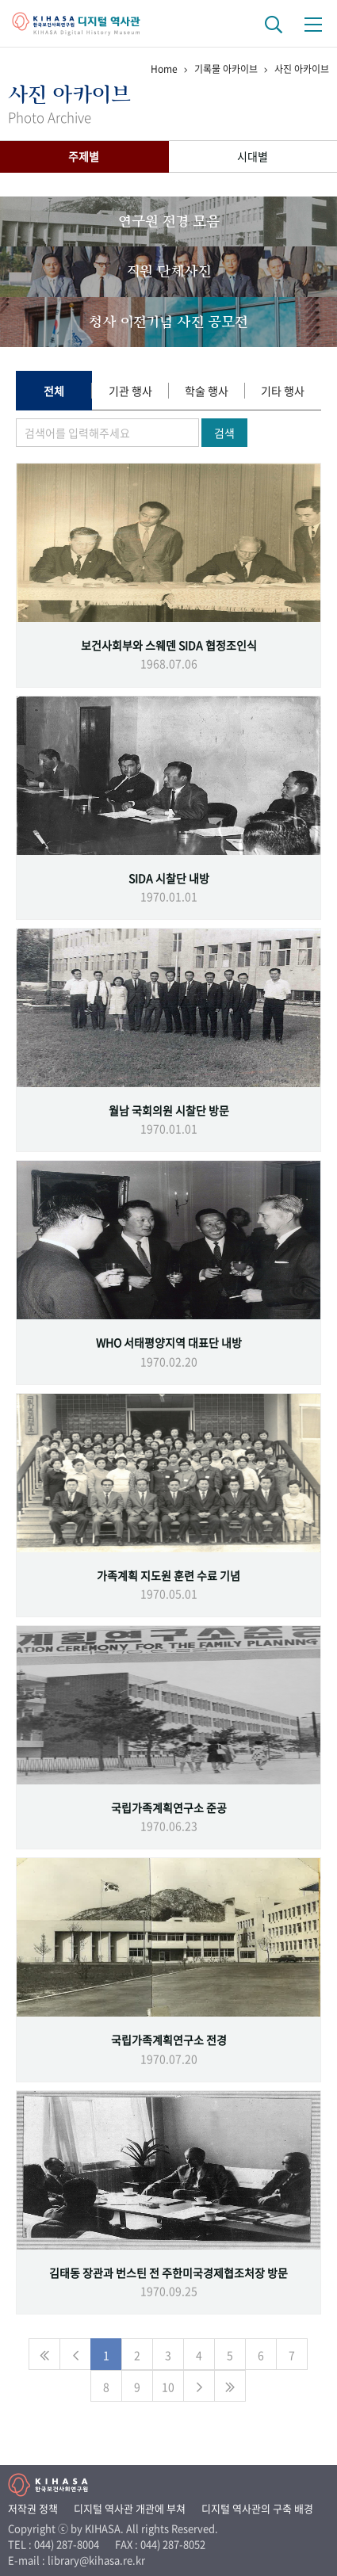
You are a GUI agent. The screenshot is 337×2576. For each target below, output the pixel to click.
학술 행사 (206, 391)
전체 (54, 391)
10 (168, 2387)
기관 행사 (130, 391)
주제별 (83, 156)
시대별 (252, 156)
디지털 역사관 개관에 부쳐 (130, 2508)
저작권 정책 (33, 2508)
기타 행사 (282, 391)
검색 (224, 433)
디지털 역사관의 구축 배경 (257, 2508)
